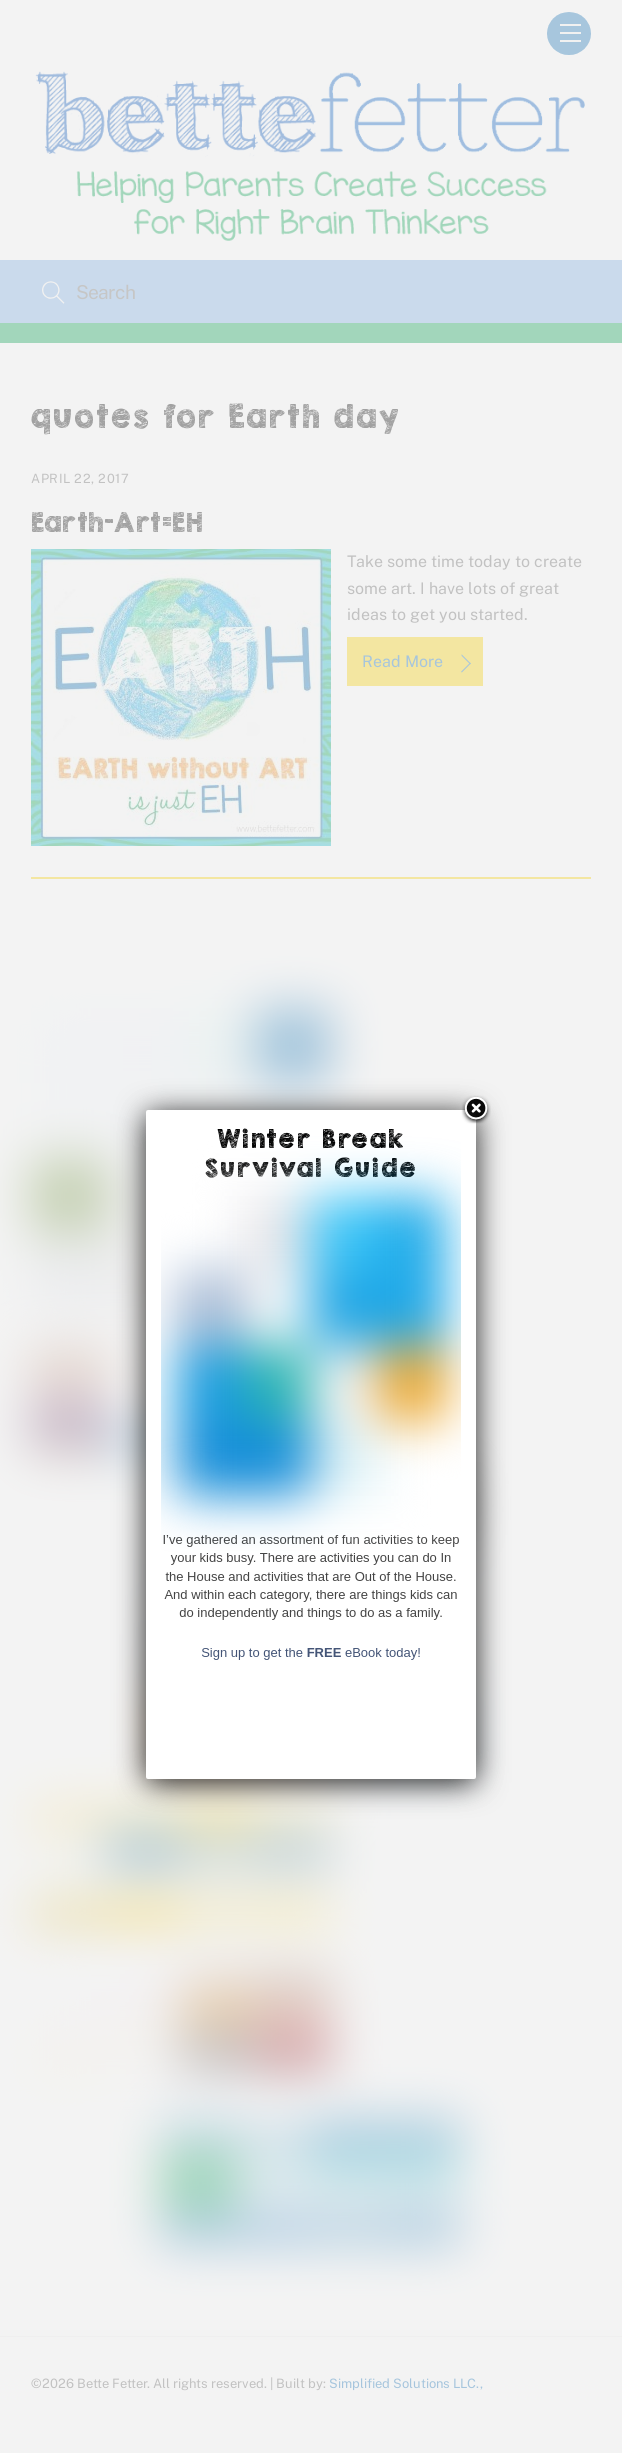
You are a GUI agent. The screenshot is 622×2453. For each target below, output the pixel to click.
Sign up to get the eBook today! (311, 2283)
